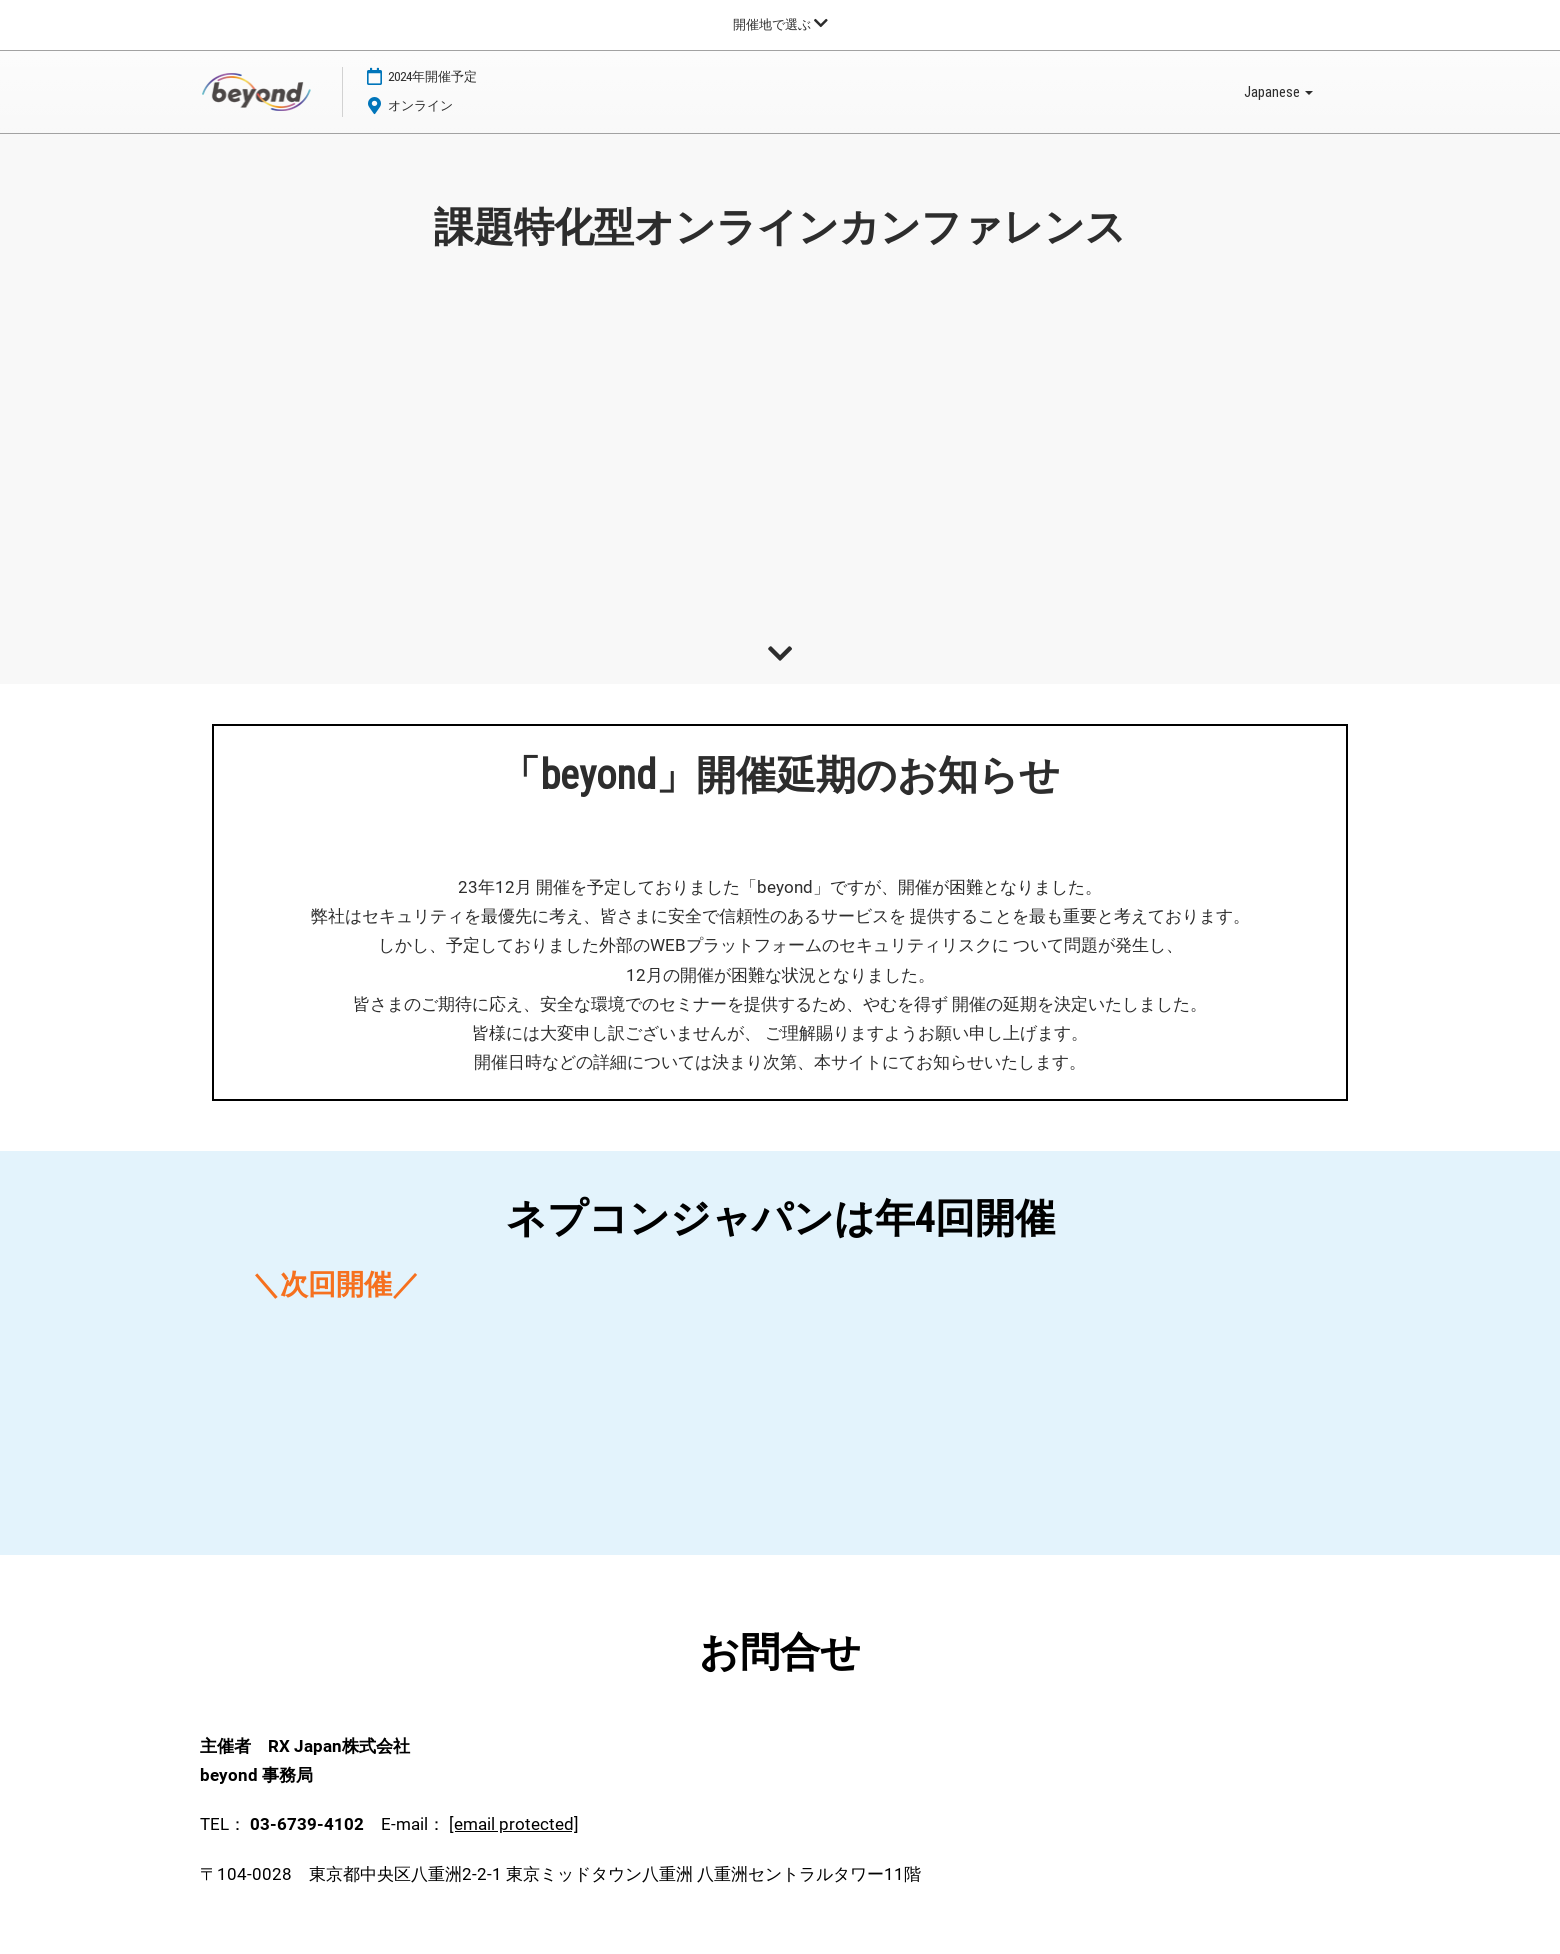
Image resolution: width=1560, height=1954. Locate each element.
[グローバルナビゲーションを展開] (780, 24)
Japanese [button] (1278, 93)
